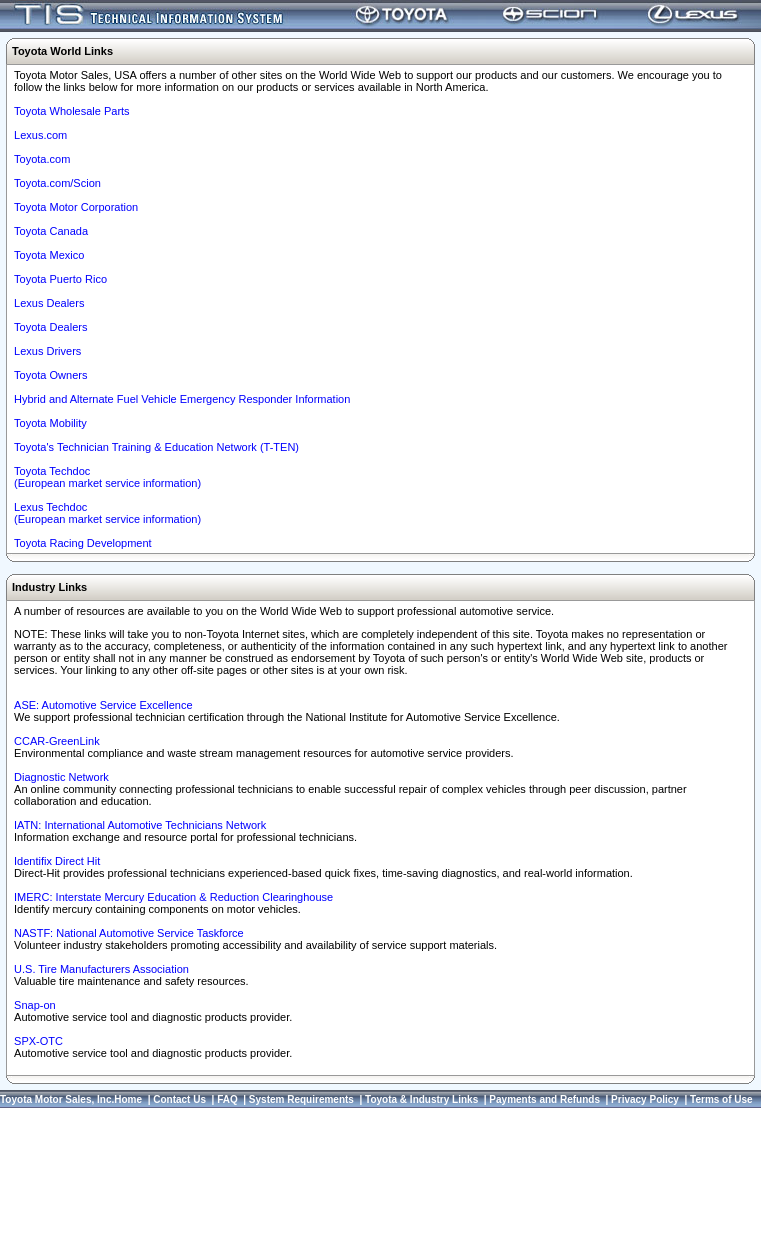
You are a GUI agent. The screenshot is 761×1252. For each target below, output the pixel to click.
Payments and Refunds (544, 1099)
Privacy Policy (645, 1099)
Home (128, 1099)
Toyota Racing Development (83, 543)
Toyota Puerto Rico (60, 279)
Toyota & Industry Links (421, 1099)
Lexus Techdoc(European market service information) (107, 513)
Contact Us (179, 1099)
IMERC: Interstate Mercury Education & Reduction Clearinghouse (173, 897)
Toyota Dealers (50, 327)
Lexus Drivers (47, 351)
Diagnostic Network (61, 777)
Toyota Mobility (50, 423)
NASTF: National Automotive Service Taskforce (129, 933)
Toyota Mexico (49, 255)
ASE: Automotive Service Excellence (103, 705)
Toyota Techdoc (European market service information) (107, 477)
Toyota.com (42, 159)
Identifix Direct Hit (57, 861)
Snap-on (35, 1005)
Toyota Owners (50, 375)
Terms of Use (721, 1099)
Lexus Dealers (49, 303)
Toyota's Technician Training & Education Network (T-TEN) (156, 447)
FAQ (227, 1099)
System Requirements (301, 1099)
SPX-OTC (38, 1041)
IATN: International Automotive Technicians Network (140, 825)
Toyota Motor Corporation (76, 207)
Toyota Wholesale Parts (72, 111)
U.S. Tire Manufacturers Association (101, 969)
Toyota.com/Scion (57, 183)
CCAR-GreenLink (57, 741)
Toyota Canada (51, 231)
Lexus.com (40, 135)
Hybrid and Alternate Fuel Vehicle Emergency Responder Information (182, 399)
